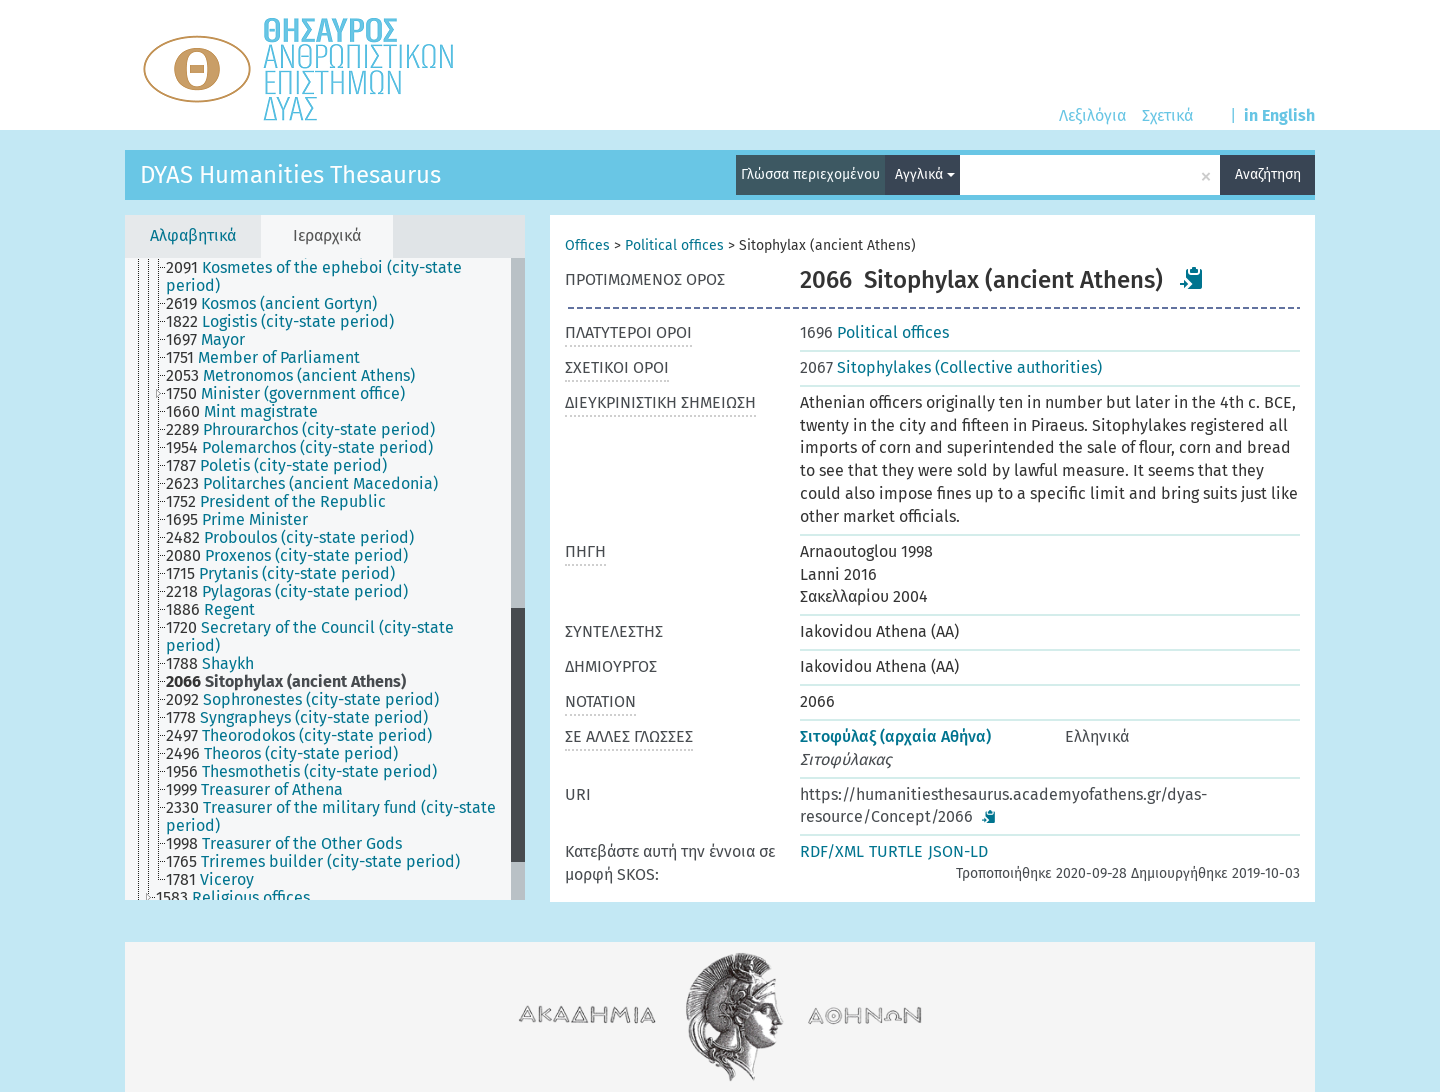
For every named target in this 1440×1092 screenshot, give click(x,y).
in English (1279, 115)
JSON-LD (958, 851)
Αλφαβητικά (193, 235)
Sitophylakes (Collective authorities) (951, 367)
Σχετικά (1167, 115)
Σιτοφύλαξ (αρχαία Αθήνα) (895, 736)
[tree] (325, 579)
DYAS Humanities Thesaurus (290, 175)
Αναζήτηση (1268, 174)
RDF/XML (832, 851)
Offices (587, 245)
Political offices (674, 245)
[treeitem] (346, 277)
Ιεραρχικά (327, 235)
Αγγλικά (925, 174)
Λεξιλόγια (1092, 115)
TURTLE (896, 851)
